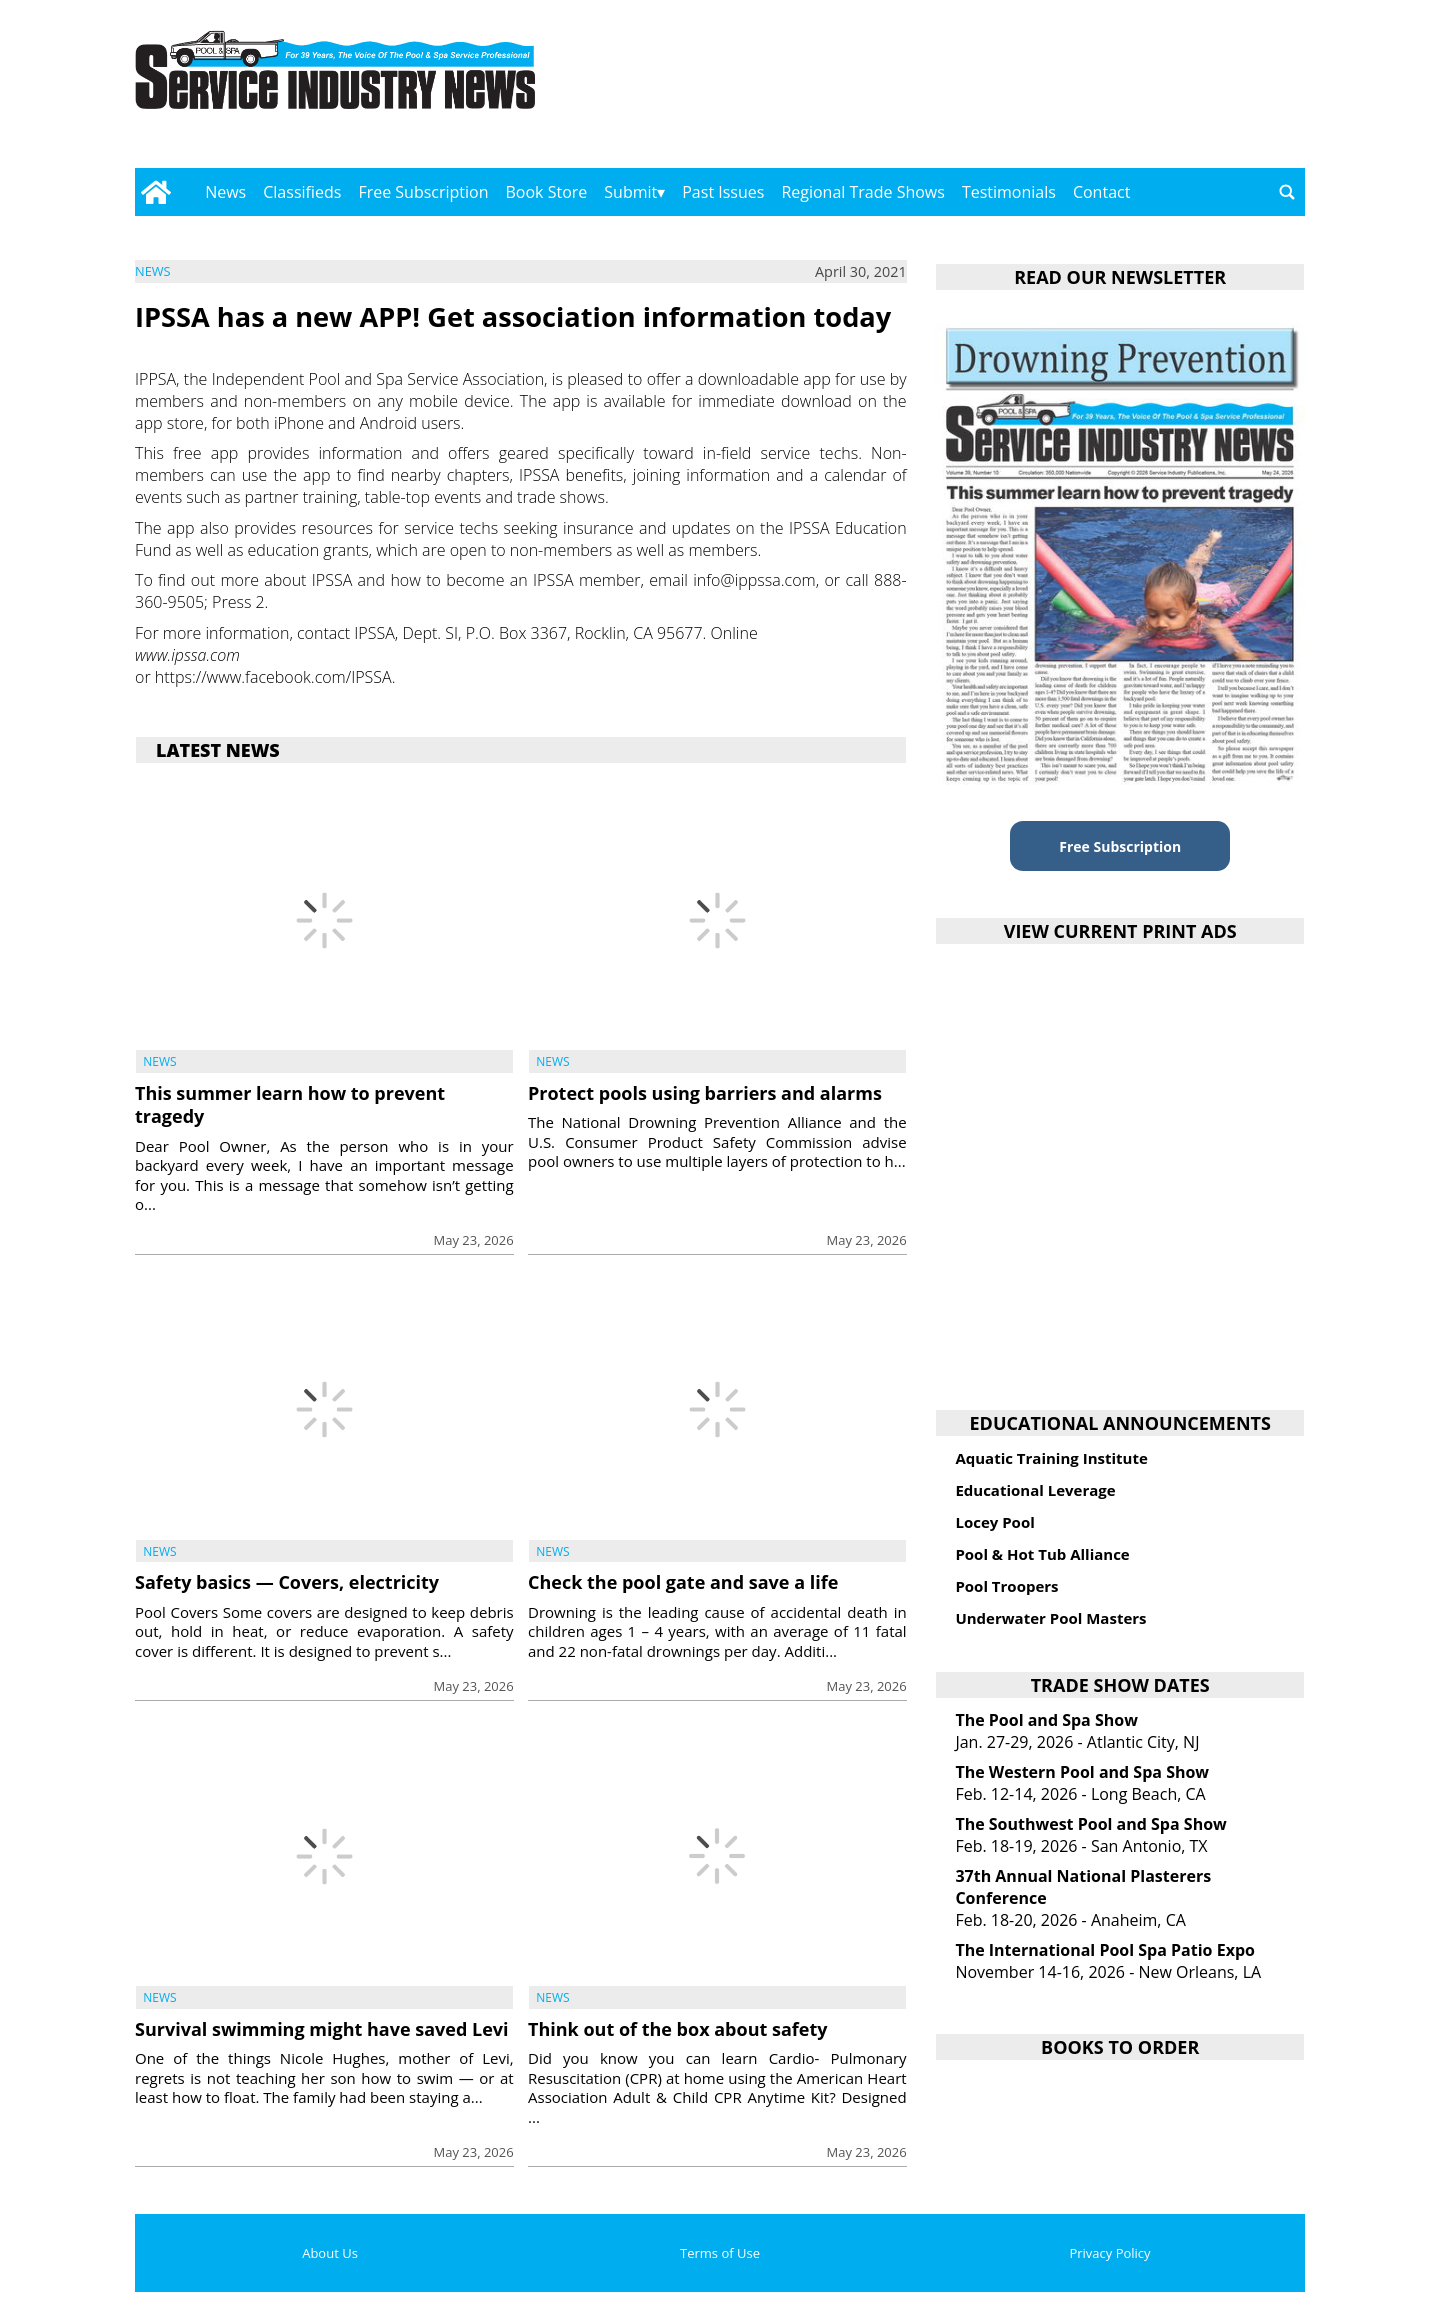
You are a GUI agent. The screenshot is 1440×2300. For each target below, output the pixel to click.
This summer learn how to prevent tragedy (290, 1104)
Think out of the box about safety (677, 2029)
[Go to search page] (1287, 192)
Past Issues (723, 192)
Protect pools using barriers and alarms (705, 1093)
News (225, 192)
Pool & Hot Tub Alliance (1042, 1554)
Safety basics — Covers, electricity (287, 1582)
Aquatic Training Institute (1051, 1458)
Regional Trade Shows (863, 192)
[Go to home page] (155, 192)
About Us (330, 2253)
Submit (630, 192)
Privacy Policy (1109, 2253)
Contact (1101, 192)
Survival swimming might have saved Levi (322, 2029)
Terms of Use (720, 2253)
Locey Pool (994, 1522)
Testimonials (1009, 192)
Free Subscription (423, 192)
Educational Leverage (1035, 1490)
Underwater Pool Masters (1050, 1618)
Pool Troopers (1006, 1586)
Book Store (547, 192)
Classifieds (302, 192)
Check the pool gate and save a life (683, 1582)
